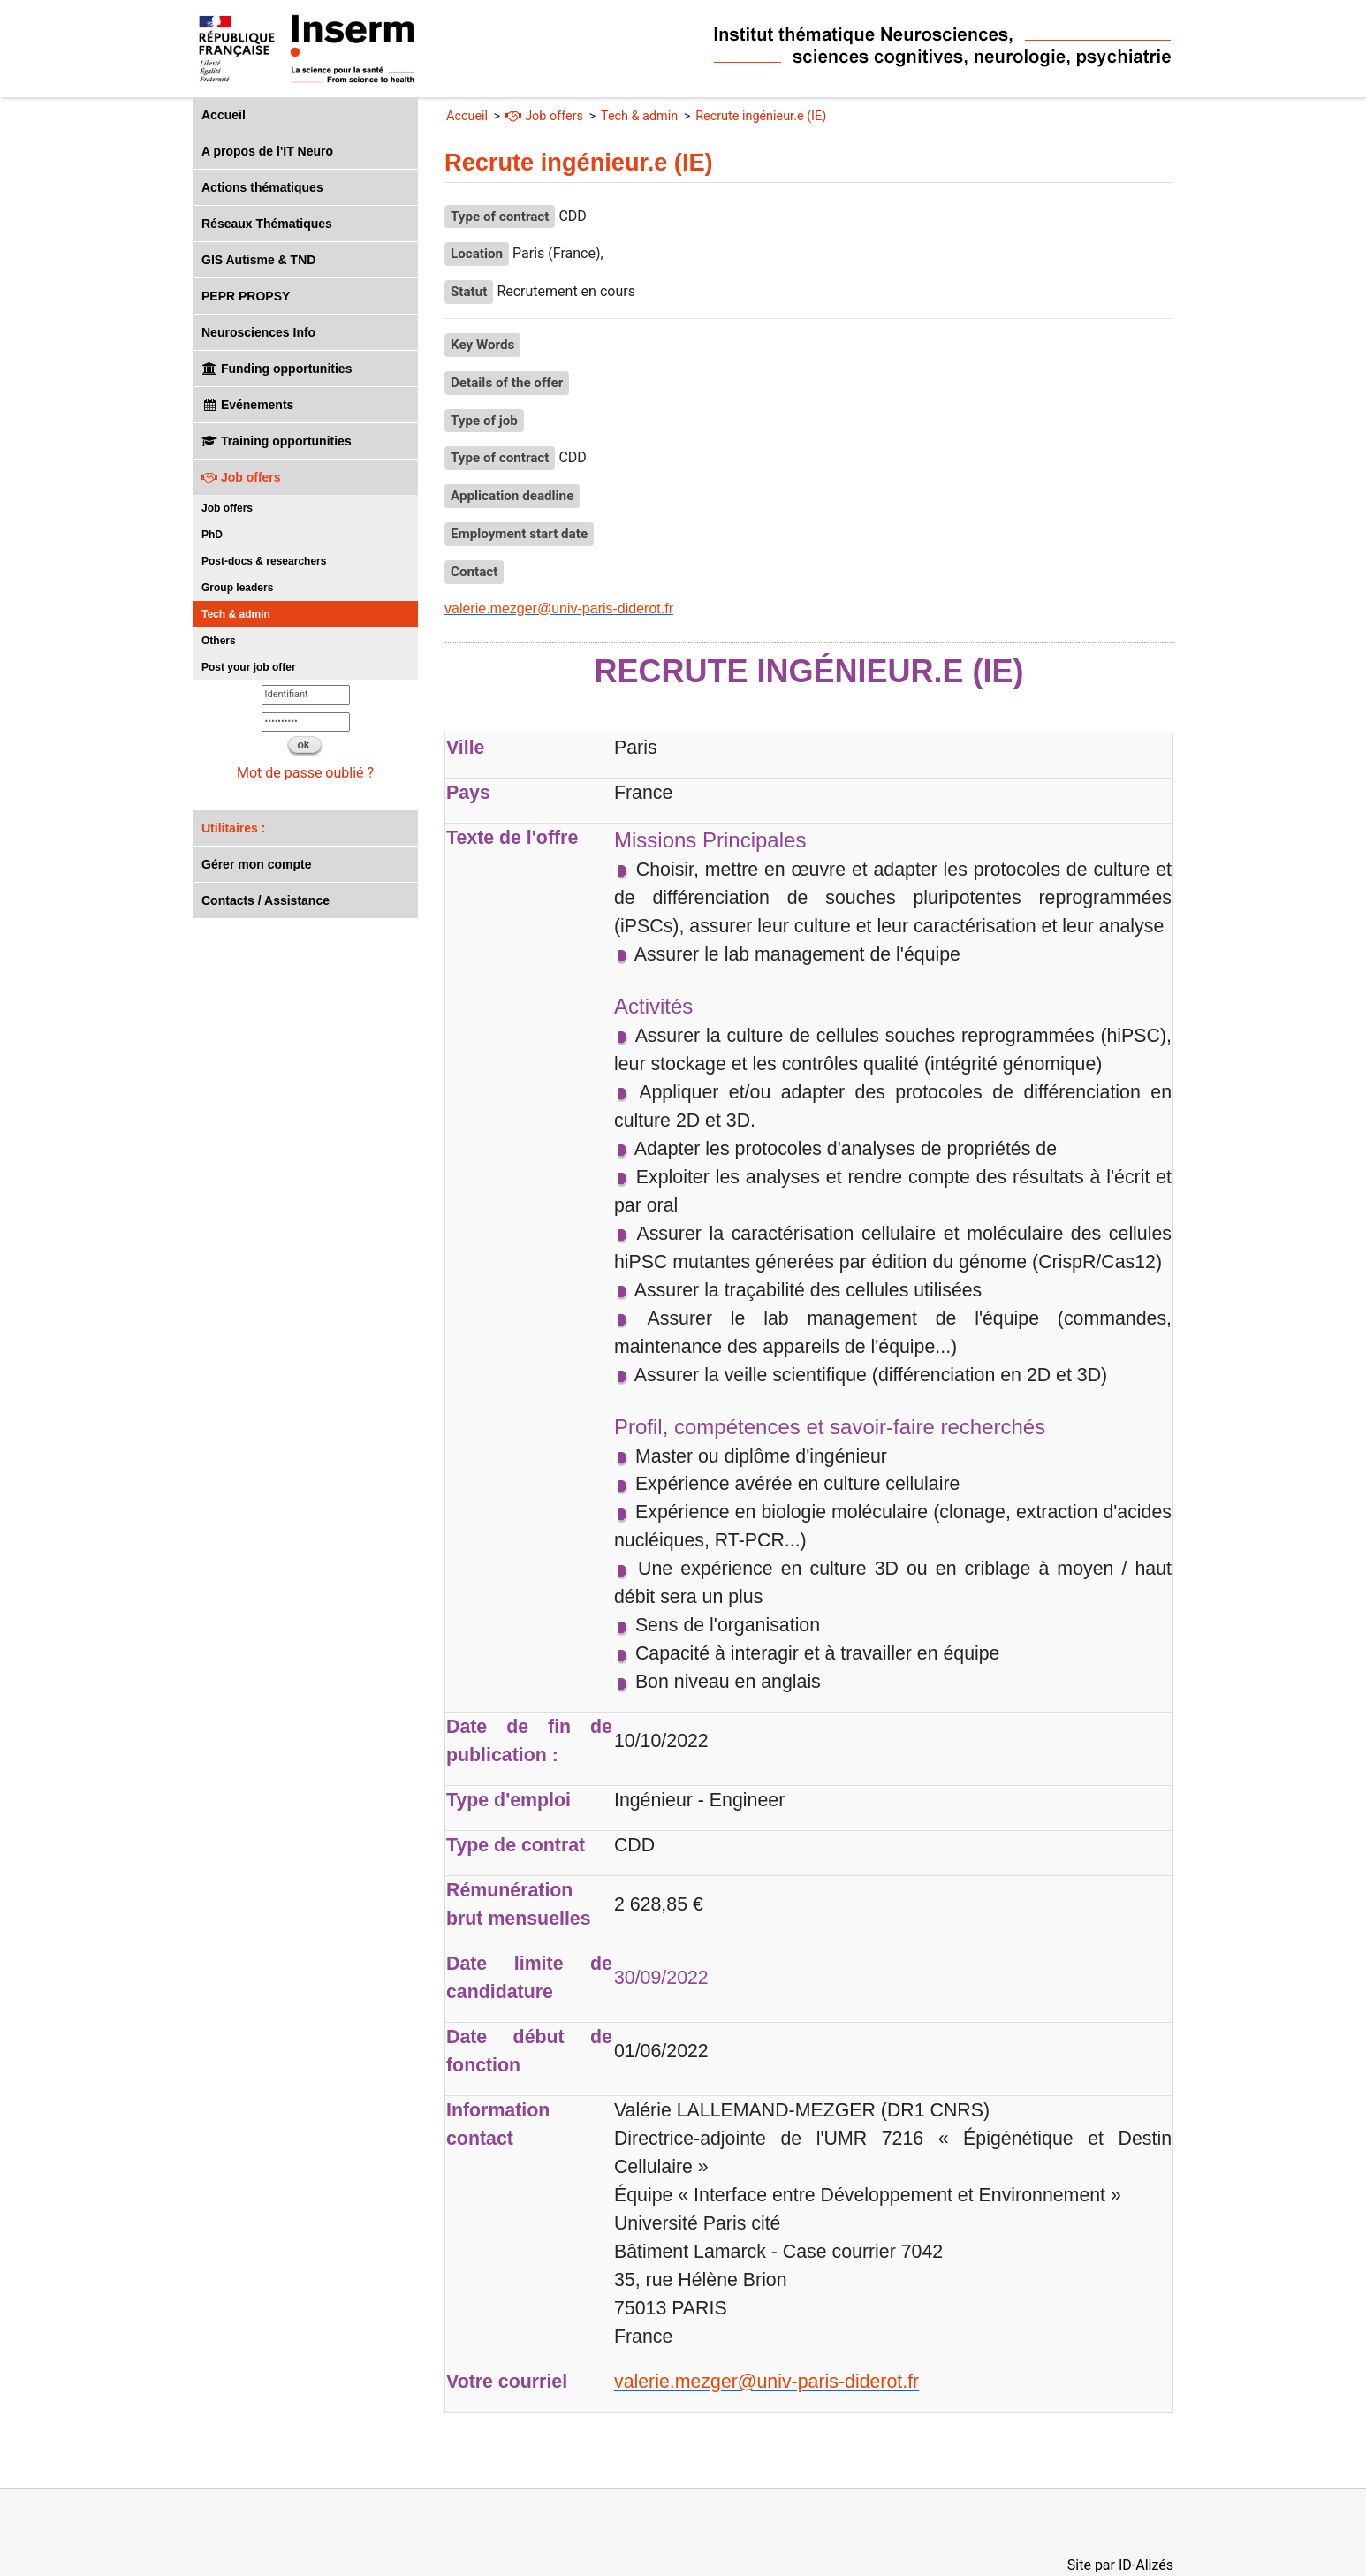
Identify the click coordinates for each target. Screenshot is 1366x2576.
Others (218, 641)
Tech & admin (235, 614)
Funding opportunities (276, 368)
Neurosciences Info (258, 332)
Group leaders (237, 587)
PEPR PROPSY (245, 296)
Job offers (241, 477)
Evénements (247, 405)
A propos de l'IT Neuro (267, 151)
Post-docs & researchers (263, 561)
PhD (212, 534)
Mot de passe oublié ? (305, 772)
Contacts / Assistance (265, 900)
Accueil (223, 115)
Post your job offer (248, 667)
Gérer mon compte (256, 864)
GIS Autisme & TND (258, 260)
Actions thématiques (262, 187)
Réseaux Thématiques (266, 224)
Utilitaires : (233, 828)
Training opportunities (276, 441)
